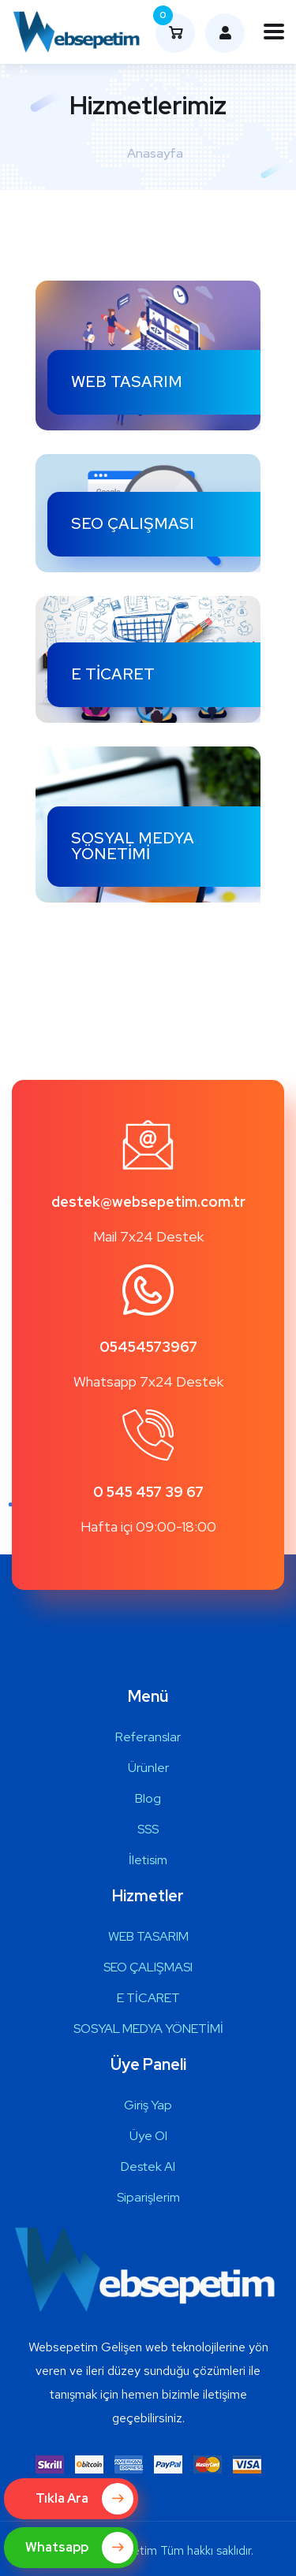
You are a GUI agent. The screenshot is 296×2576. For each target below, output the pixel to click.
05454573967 (148, 1347)
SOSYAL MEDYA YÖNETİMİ (132, 846)
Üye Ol (148, 2135)
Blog (148, 1798)
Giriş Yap (148, 2105)
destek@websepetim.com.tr (148, 1202)
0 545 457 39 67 (148, 1492)
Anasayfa (155, 153)
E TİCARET (113, 674)
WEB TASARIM (126, 381)
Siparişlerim (148, 2197)
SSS (148, 1829)
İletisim (148, 1860)
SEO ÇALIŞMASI (132, 523)
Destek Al (148, 2166)
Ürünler (148, 1767)
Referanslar (148, 1737)
